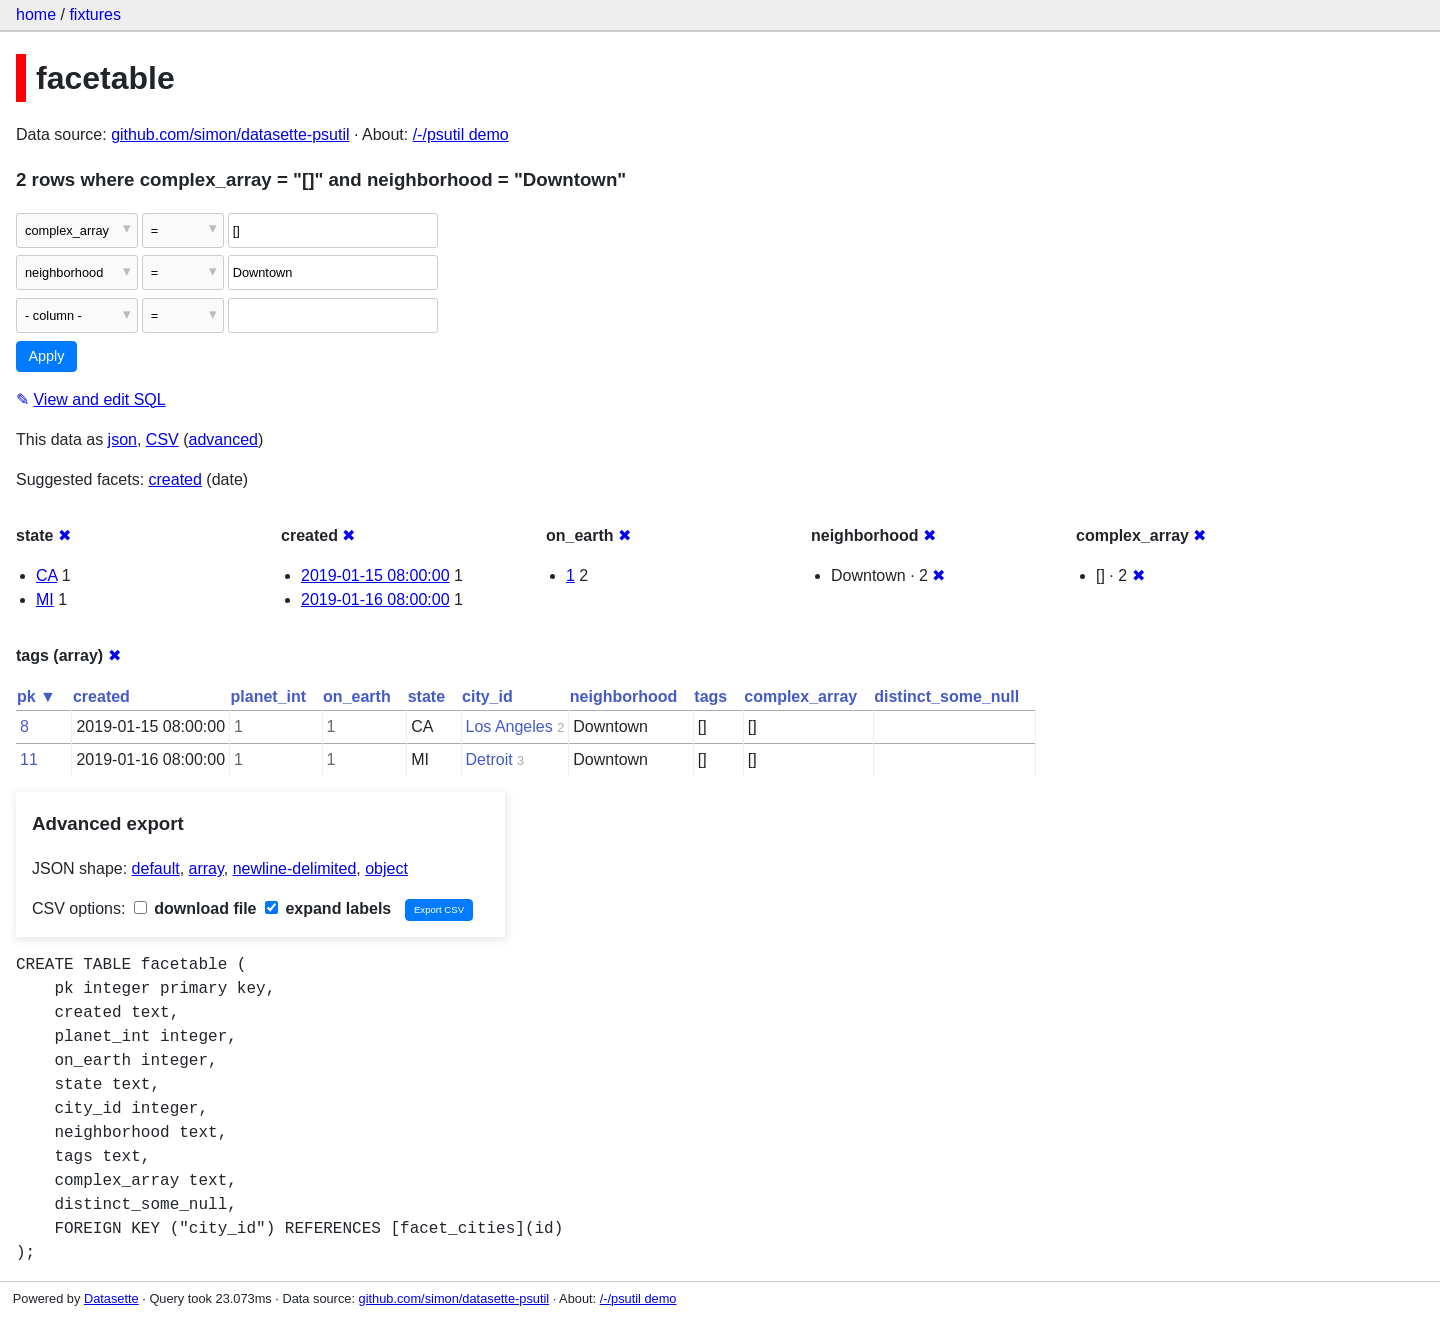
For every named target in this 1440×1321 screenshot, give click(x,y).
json (122, 439)
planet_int (269, 696)
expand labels (328, 908)
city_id (487, 696)
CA (46, 575)
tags (710, 696)
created (175, 479)
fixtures (95, 14)
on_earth (357, 696)
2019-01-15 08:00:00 (375, 575)
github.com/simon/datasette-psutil (230, 134)
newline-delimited (295, 868)
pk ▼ (36, 696)
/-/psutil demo (461, 134)
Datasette (111, 1298)
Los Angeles (509, 726)
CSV (162, 439)
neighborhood (624, 696)
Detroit (489, 759)
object (386, 868)
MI (45, 599)
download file (195, 908)
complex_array (800, 696)
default (156, 868)
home (36, 14)
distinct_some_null (946, 696)
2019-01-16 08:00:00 (375, 599)
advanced (223, 439)
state (426, 696)
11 (29, 759)
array (206, 868)
